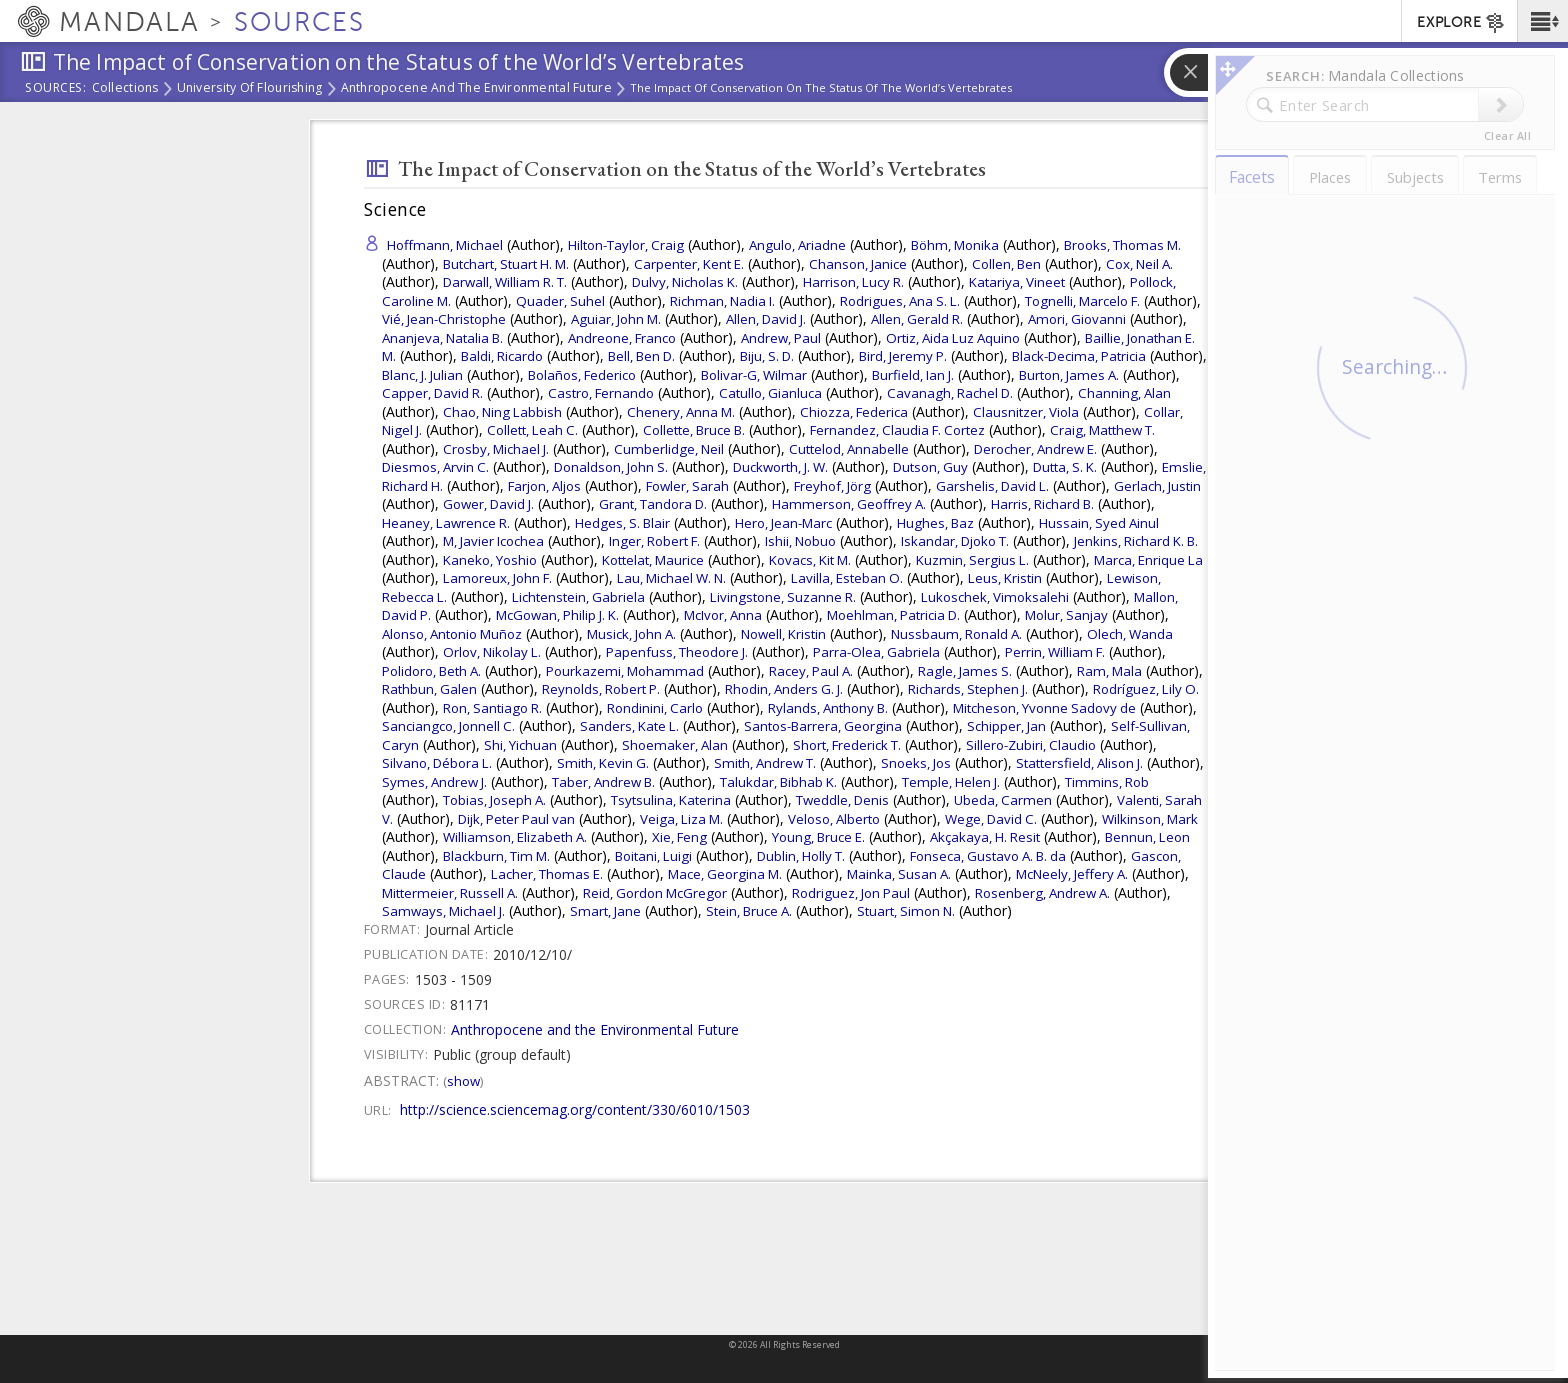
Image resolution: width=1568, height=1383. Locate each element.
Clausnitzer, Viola (1026, 412)
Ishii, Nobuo (800, 541)
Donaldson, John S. (611, 467)
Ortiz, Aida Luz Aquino (953, 338)
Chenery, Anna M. (681, 412)
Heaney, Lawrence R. (446, 523)
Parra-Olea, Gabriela (876, 652)
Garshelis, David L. (992, 486)
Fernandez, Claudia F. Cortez (897, 430)
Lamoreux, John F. (497, 578)
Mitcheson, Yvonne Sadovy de (1044, 708)
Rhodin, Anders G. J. (784, 689)
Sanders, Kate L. (629, 726)
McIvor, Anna (723, 615)
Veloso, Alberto (834, 819)
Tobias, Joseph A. (494, 800)
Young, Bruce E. (818, 837)
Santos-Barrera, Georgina (823, 726)
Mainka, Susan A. (899, 874)
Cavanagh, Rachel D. (950, 393)
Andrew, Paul (781, 338)
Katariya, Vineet (1017, 282)
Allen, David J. (766, 319)
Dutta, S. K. (1065, 467)
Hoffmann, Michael (445, 245)
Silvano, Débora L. (437, 763)
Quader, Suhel (560, 301)
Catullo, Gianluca (770, 393)
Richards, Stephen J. (968, 689)
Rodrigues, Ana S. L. (900, 301)
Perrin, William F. (1055, 652)
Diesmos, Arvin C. (435, 467)
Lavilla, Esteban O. (847, 578)
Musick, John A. (631, 634)
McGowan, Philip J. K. (557, 615)
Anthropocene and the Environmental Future (476, 89)
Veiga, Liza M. (681, 819)
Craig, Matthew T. (1102, 430)
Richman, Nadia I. (722, 301)
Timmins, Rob (1107, 782)
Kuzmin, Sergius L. (972, 560)
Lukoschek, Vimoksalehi (995, 597)
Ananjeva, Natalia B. (442, 338)
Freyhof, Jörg (832, 486)
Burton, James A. (1069, 375)
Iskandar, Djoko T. (955, 541)
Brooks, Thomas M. (1122, 245)
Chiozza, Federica (854, 412)
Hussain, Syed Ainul (1099, 523)
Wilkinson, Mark (1150, 819)
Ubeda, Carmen (1003, 800)
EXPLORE (1461, 23)
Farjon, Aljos (544, 486)
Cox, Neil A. (1139, 264)
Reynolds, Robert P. (601, 689)
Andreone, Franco (622, 338)
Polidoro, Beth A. (431, 671)
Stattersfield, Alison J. (1079, 763)
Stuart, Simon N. (906, 911)
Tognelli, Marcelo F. (1082, 301)
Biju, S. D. (767, 356)
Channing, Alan (1124, 393)
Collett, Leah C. (532, 430)
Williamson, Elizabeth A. (515, 837)
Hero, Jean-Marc (783, 523)
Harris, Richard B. (1042, 504)
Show (463, 1081)
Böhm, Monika (955, 245)
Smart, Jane (605, 911)
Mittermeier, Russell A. (450, 893)
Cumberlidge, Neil (669, 449)
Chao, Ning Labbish (502, 412)
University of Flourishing (250, 89)
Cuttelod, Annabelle (849, 449)
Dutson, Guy (930, 467)
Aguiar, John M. (616, 319)
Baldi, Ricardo (502, 356)
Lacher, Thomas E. (547, 874)
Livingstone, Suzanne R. (783, 597)
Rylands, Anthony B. (828, 708)
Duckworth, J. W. (780, 467)
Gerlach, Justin (1157, 486)
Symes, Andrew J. (434, 782)
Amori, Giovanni (1077, 319)
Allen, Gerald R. (917, 319)
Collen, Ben (1006, 264)
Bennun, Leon (1147, 837)
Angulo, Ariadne (797, 245)
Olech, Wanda (1130, 634)
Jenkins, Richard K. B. (1136, 541)
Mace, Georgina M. (725, 874)
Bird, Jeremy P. (903, 356)
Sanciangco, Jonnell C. (448, 726)
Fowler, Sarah (687, 486)
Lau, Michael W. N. (671, 578)
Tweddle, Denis (842, 800)
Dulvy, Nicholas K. (685, 282)
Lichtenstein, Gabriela (578, 597)
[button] (1542, 21)
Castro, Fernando (601, 393)
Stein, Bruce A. (749, 911)
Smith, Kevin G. (603, 763)
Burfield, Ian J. (913, 375)
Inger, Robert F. (654, 541)
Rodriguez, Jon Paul (851, 893)
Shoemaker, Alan (675, 745)
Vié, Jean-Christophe (444, 319)
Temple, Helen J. (951, 782)
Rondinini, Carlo (655, 708)
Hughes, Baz (935, 523)
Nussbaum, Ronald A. (956, 634)
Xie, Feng (679, 837)
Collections (125, 89)
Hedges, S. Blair (622, 523)
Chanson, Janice (858, 264)
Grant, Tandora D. (653, 504)
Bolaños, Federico (582, 375)
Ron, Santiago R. (492, 708)
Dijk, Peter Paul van (516, 819)
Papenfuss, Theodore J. (677, 652)
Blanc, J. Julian (422, 375)
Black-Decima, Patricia (1079, 356)
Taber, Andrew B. (603, 782)
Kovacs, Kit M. (810, 560)
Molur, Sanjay (1066, 615)
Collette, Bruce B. (694, 430)
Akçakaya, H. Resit (985, 837)
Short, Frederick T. (847, 745)
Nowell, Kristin (783, 634)
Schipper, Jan (1006, 726)
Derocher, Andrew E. (1035, 449)
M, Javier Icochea (493, 541)
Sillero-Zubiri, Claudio (1031, 745)
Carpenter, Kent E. (689, 264)
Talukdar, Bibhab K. (778, 782)
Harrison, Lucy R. (853, 282)
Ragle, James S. (965, 671)
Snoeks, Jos (916, 763)
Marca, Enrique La (1148, 560)
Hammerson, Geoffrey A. (849, 504)
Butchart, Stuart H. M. (506, 264)
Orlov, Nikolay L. (492, 652)
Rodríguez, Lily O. (1146, 689)
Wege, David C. (991, 819)
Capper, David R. (432, 393)
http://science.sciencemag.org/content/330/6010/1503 (575, 1109)
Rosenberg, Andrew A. (1042, 893)
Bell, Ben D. (641, 356)
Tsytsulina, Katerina (671, 800)
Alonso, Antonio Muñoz (452, 634)
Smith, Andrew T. (765, 763)
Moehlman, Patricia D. (893, 615)
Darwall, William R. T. (505, 282)
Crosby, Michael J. (496, 449)
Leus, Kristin (1005, 578)
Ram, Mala (1109, 671)
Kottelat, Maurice (653, 560)
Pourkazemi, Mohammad (625, 671)
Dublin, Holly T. (801, 856)
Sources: (56, 89)
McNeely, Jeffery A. (1072, 874)
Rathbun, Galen (429, 689)
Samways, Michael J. (443, 911)
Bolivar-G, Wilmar (754, 375)
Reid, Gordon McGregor (655, 893)
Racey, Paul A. (811, 671)
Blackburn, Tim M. (496, 856)
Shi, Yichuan (520, 745)
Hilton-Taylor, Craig (626, 245)
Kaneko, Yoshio (490, 560)
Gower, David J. (488, 504)
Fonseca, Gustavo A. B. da (988, 856)
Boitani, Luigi (653, 856)
